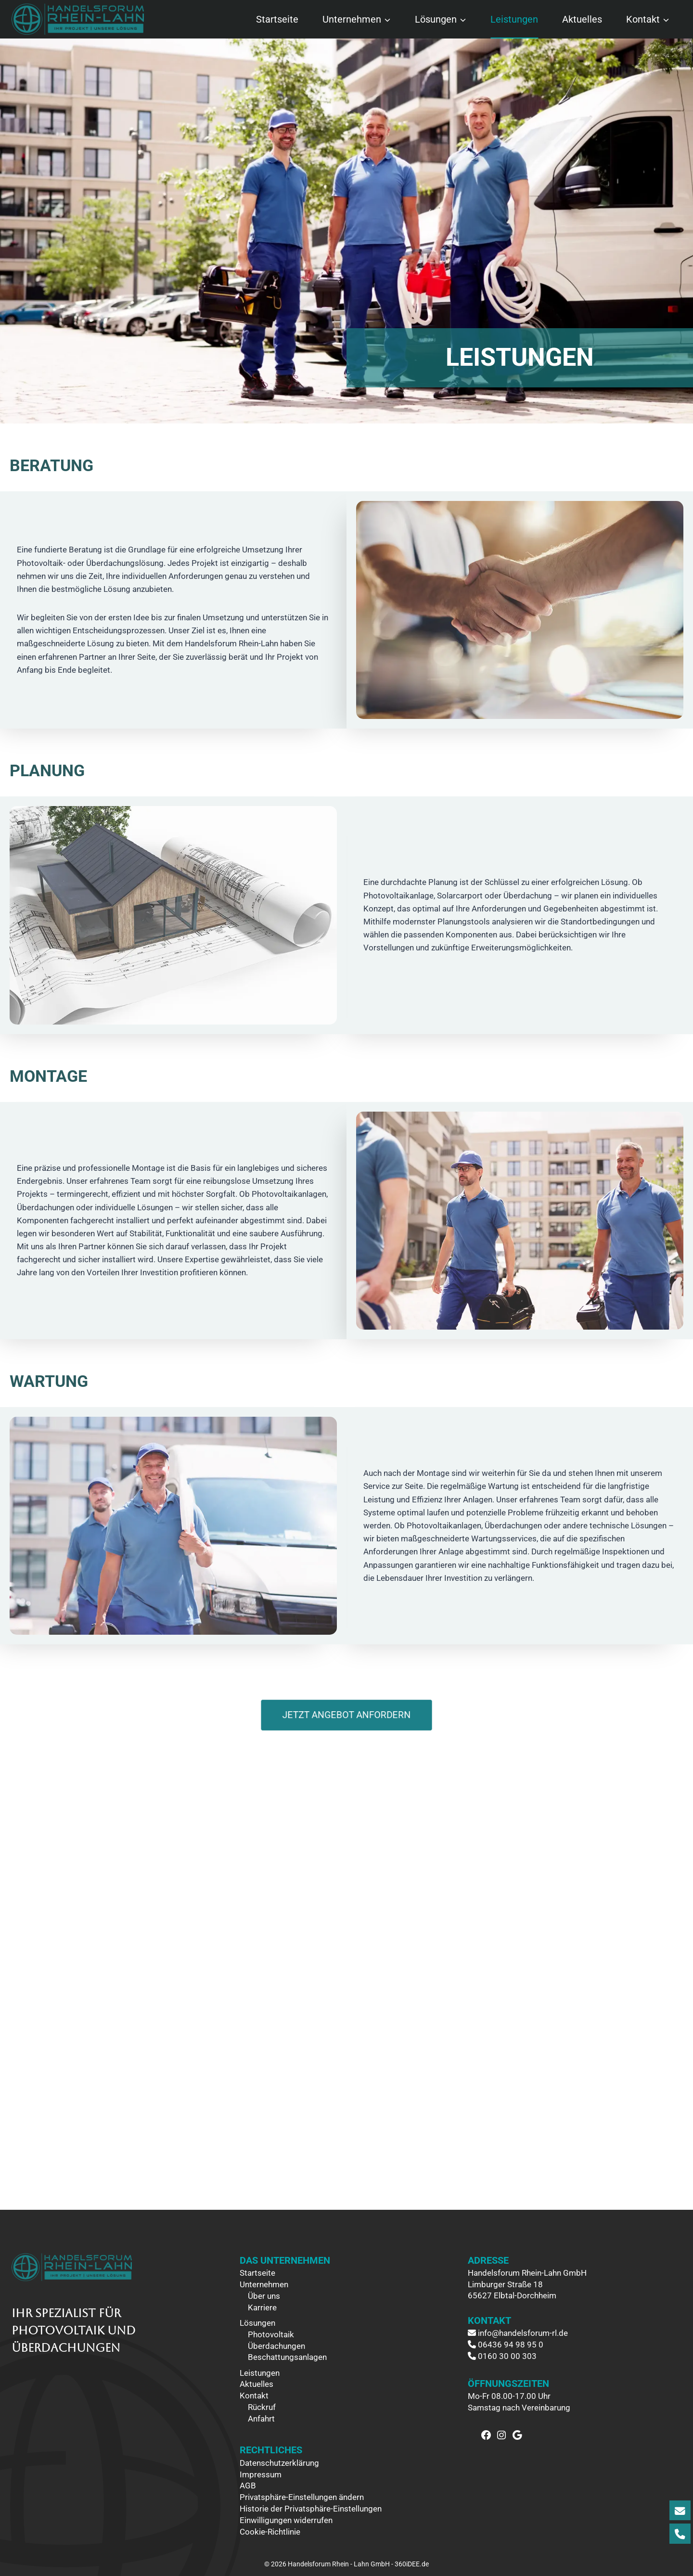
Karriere (262, 2307)
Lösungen (257, 2323)
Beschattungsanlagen (287, 2357)
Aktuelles (582, 19)
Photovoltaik (271, 2334)
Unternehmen (264, 2284)
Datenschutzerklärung (279, 2463)
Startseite (277, 19)
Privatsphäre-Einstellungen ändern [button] (302, 2497)
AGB (248, 2485)
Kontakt (254, 2395)
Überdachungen (276, 2346)
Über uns (264, 2296)
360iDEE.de (412, 2564)
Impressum (261, 2474)
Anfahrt (261, 2418)
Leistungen (514, 19)
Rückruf (262, 2407)
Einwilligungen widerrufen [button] (286, 2520)
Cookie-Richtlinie (270, 2532)
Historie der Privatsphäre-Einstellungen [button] (311, 2508)
